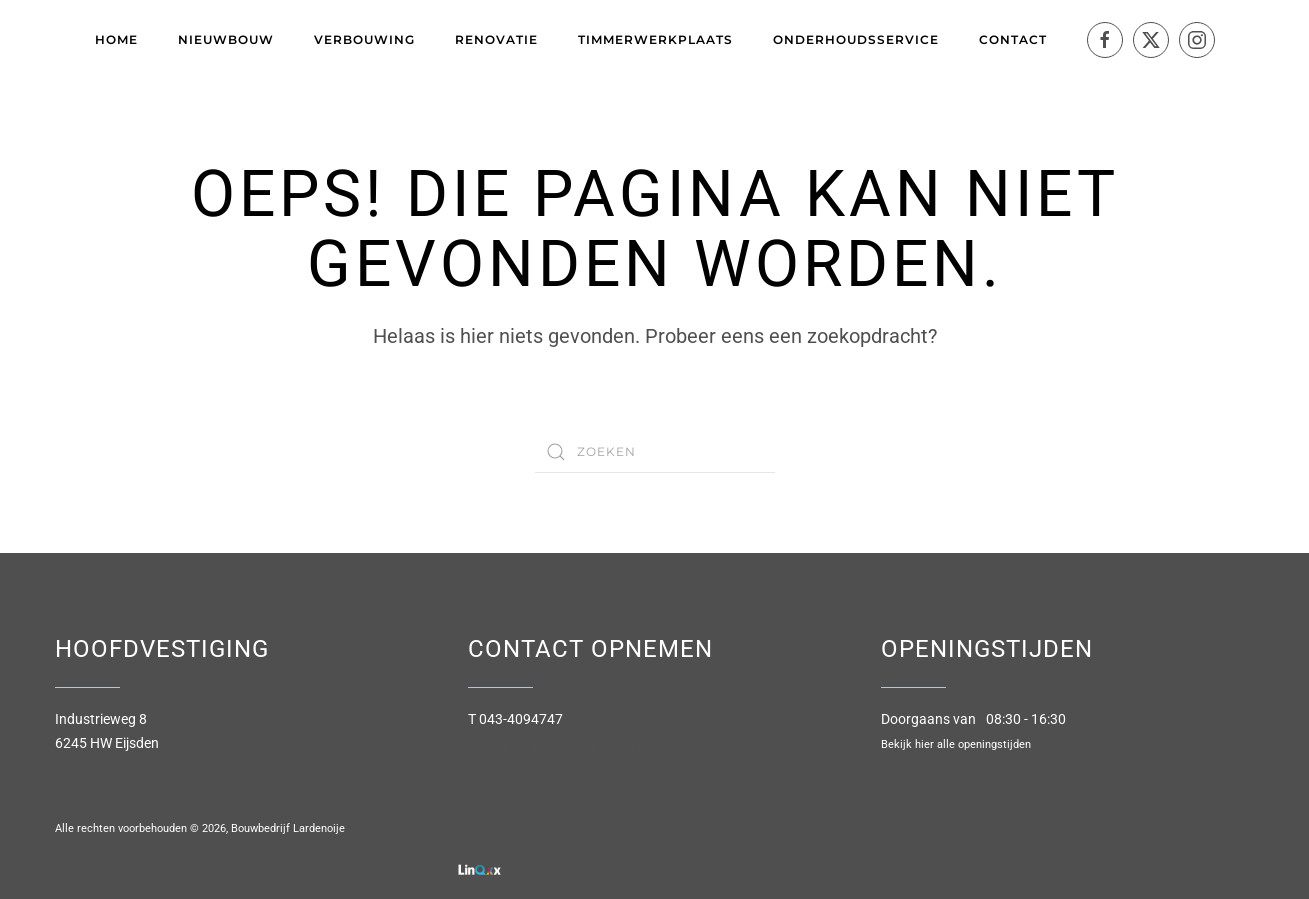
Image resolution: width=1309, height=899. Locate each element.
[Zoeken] (655, 452)
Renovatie (496, 39)
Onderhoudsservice (856, 39)
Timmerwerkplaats (655, 39)
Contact (1013, 39)
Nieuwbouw (226, 39)
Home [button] (116, 39)
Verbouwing (364, 39)
